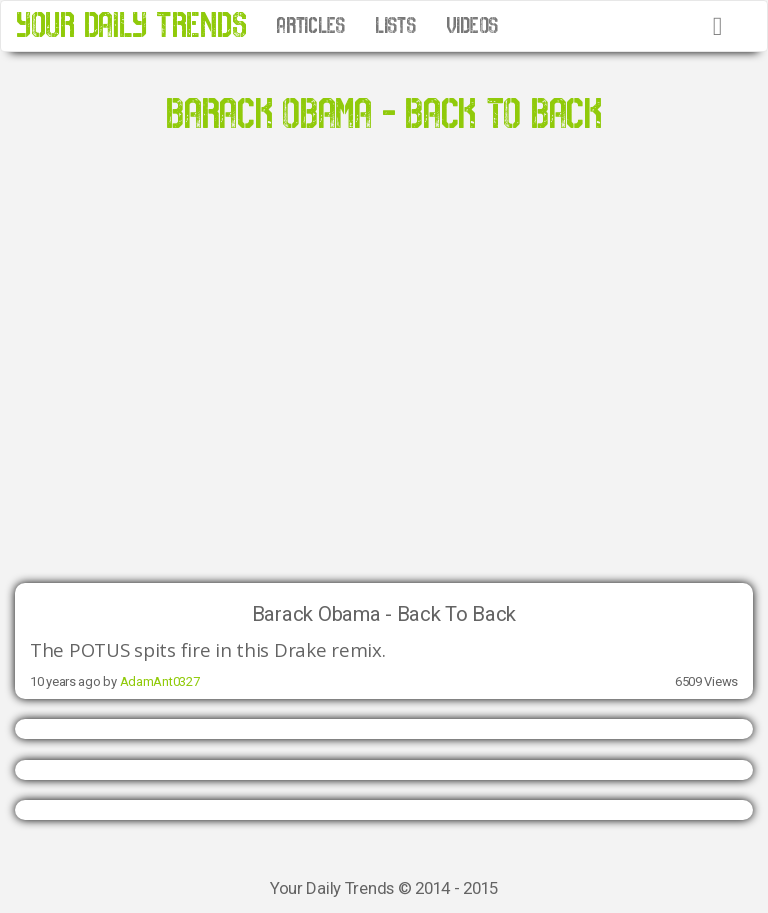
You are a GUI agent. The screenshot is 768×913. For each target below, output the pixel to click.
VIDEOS (472, 26)
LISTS (395, 26)
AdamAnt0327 (160, 681)
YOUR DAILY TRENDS (131, 25)
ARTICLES (310, 26)
